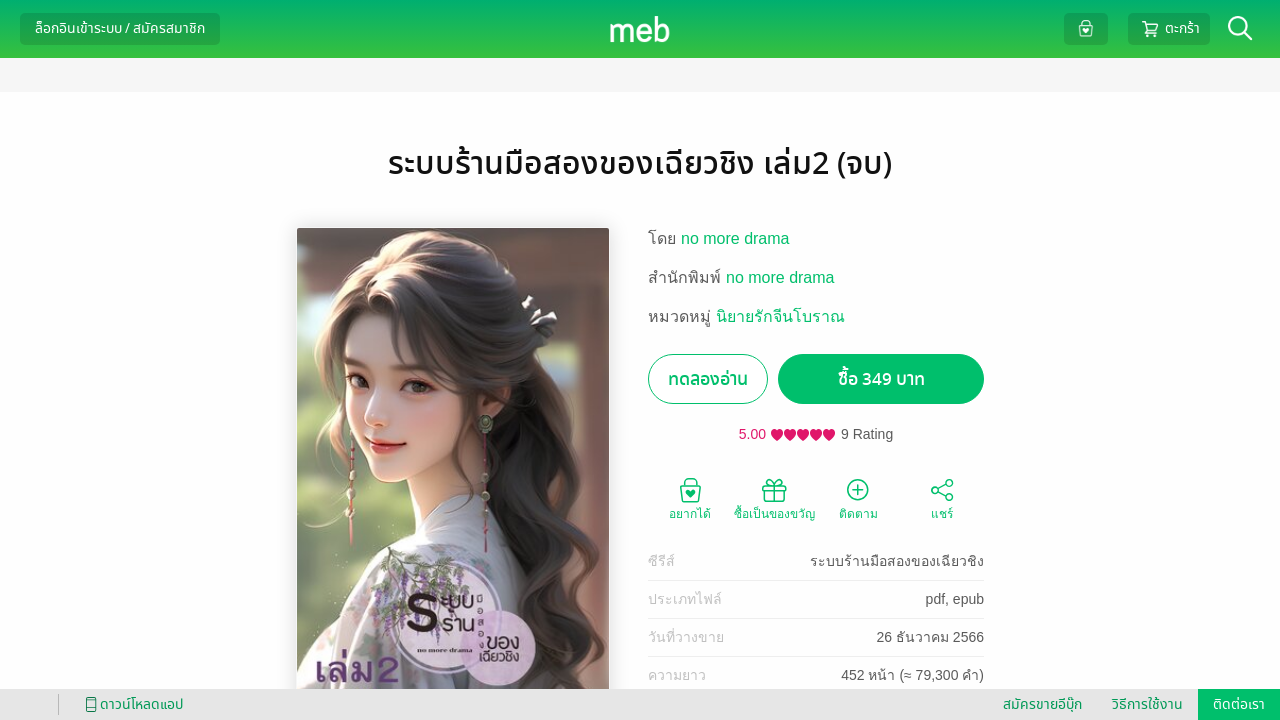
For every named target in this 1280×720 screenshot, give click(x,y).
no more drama (735, 238)
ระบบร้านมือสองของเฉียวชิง (897, 561)
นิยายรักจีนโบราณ (780, 316)
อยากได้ (690, 498)
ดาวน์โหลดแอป (131, 704)
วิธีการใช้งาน (1147, 704)
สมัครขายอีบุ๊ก (1042, 704)
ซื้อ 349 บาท (881, 379)
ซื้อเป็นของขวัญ (774, 498)
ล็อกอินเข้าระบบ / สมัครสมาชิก (120, 28)
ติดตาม (858, 498)
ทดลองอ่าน (708, 379)
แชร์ (942, 498)
